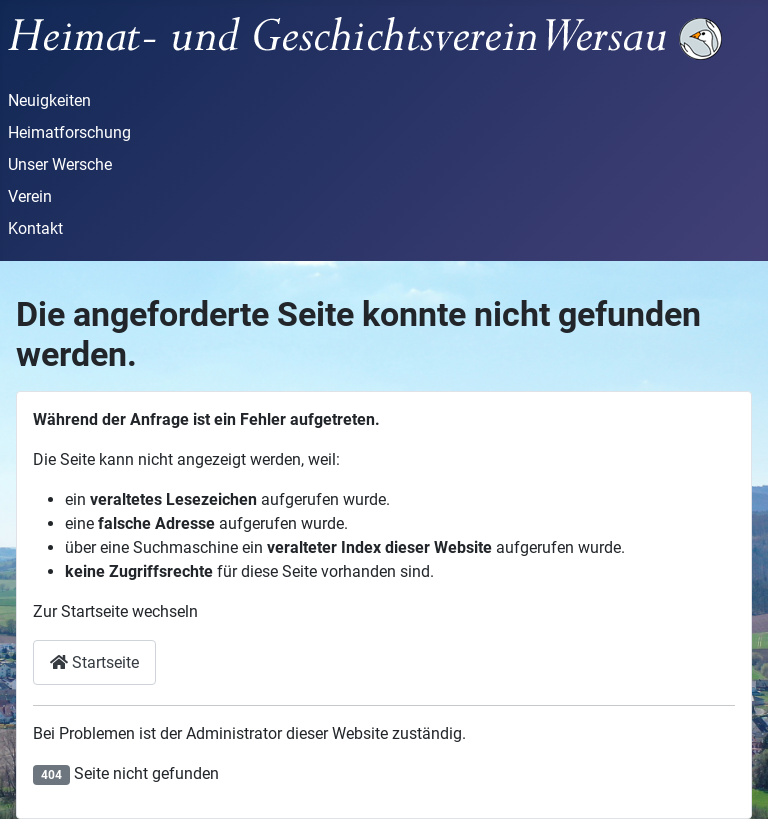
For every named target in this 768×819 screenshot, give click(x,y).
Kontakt (35, 228)
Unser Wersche (60, 164)
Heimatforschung (69, 132)
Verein (30, 196)
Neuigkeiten (49, 100)
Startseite (94, 662)
